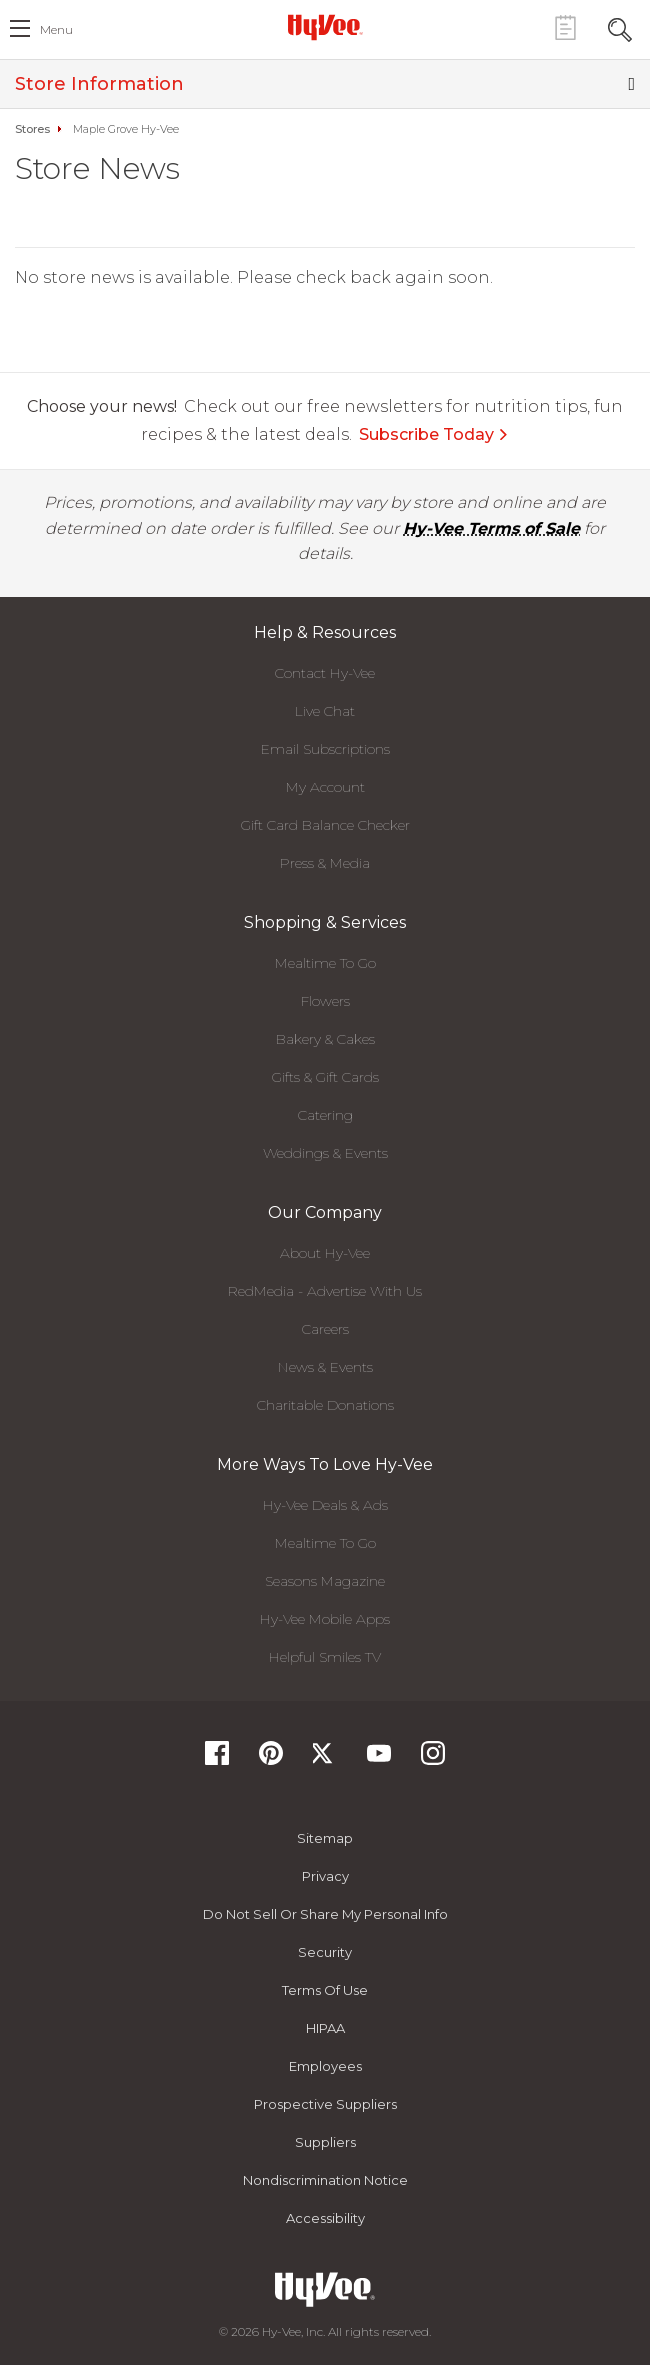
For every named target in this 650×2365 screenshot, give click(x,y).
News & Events (325, 1367)
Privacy (325, 1876)
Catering (325, 1115)
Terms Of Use (325, 1990)
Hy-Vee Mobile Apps (325, 1619)
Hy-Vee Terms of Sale (491, 528)
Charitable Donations (325, 1405)
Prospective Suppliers (325, 2104)
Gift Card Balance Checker (325, 825)
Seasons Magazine (325, 1581)
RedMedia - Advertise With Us (325, 1291)
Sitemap (325, 1838)
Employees (325, 2066)
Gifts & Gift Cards (325, 1077)
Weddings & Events (325, 1153)
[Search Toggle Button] (620, 27)
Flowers (325, 1001)
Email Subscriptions (325, 749)
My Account (325, 787)
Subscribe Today (434, 434)
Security (325, 1952)
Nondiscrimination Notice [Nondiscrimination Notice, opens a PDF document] (325, 2180)
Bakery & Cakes (325, 1039)
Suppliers (325, 2142)
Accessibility (325, 2218)
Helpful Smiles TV (325, 1657)
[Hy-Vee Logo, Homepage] (325, 27)
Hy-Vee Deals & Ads (325, 1505)
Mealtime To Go (325, 963)
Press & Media (325, 863)
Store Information (325, 84)
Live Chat (325, 711)
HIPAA (325, 2028)
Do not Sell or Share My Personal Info (325, 1914)
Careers (325, 1329)
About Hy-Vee (325, 1253)
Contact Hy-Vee (325, 673)
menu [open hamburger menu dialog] (56, 29)
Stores (32, 129)
